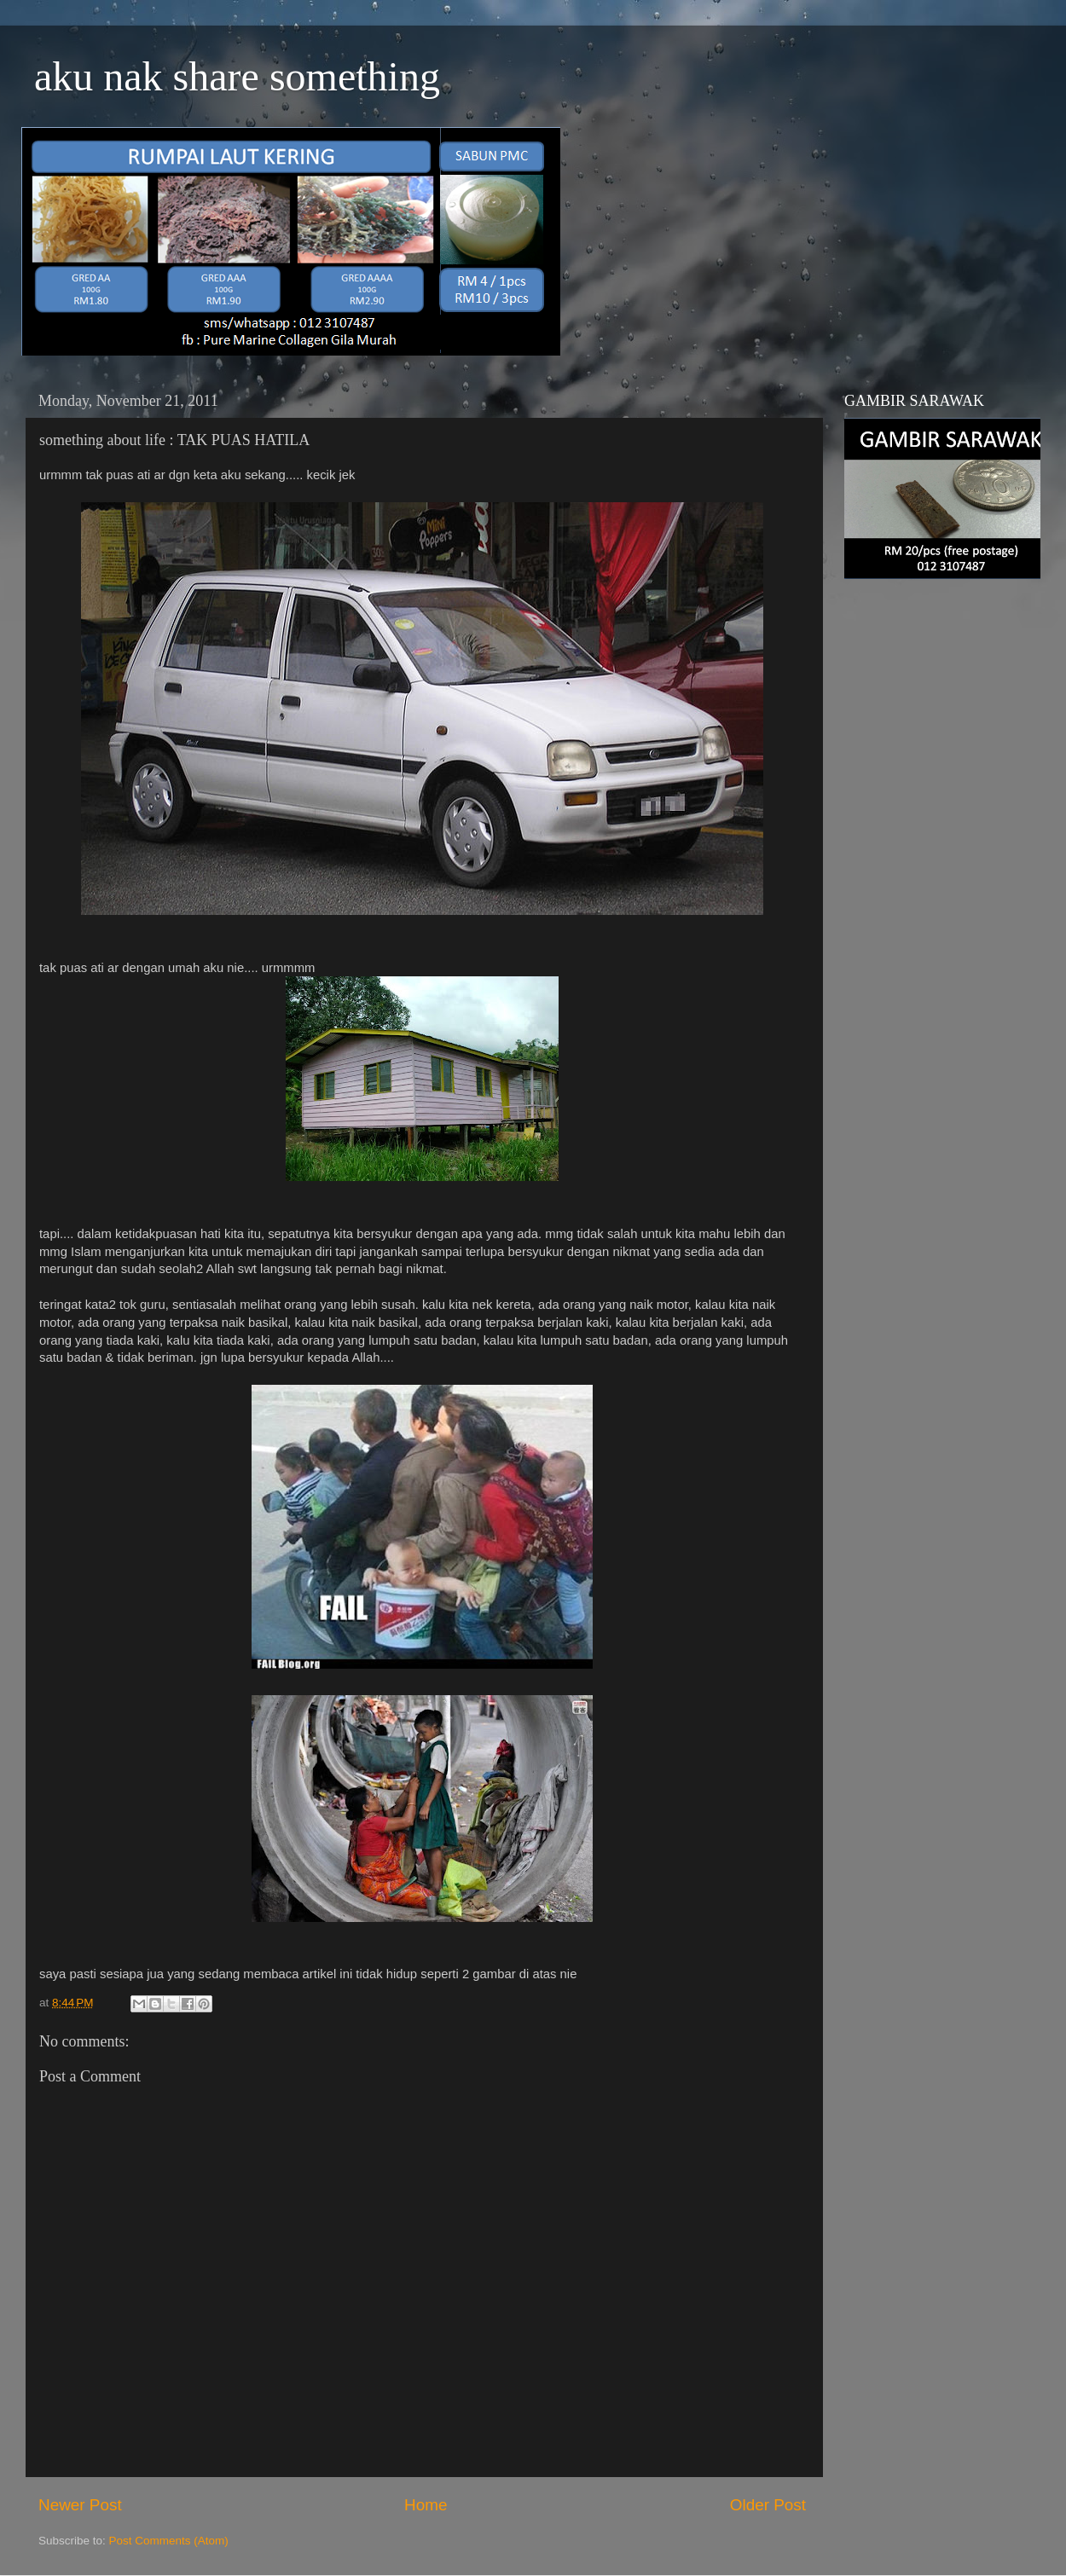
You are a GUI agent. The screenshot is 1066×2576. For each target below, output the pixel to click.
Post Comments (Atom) (169, 2540)
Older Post (768, 2505)
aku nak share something (237, 76)
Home (425, 2505)
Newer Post (80, 2505)
